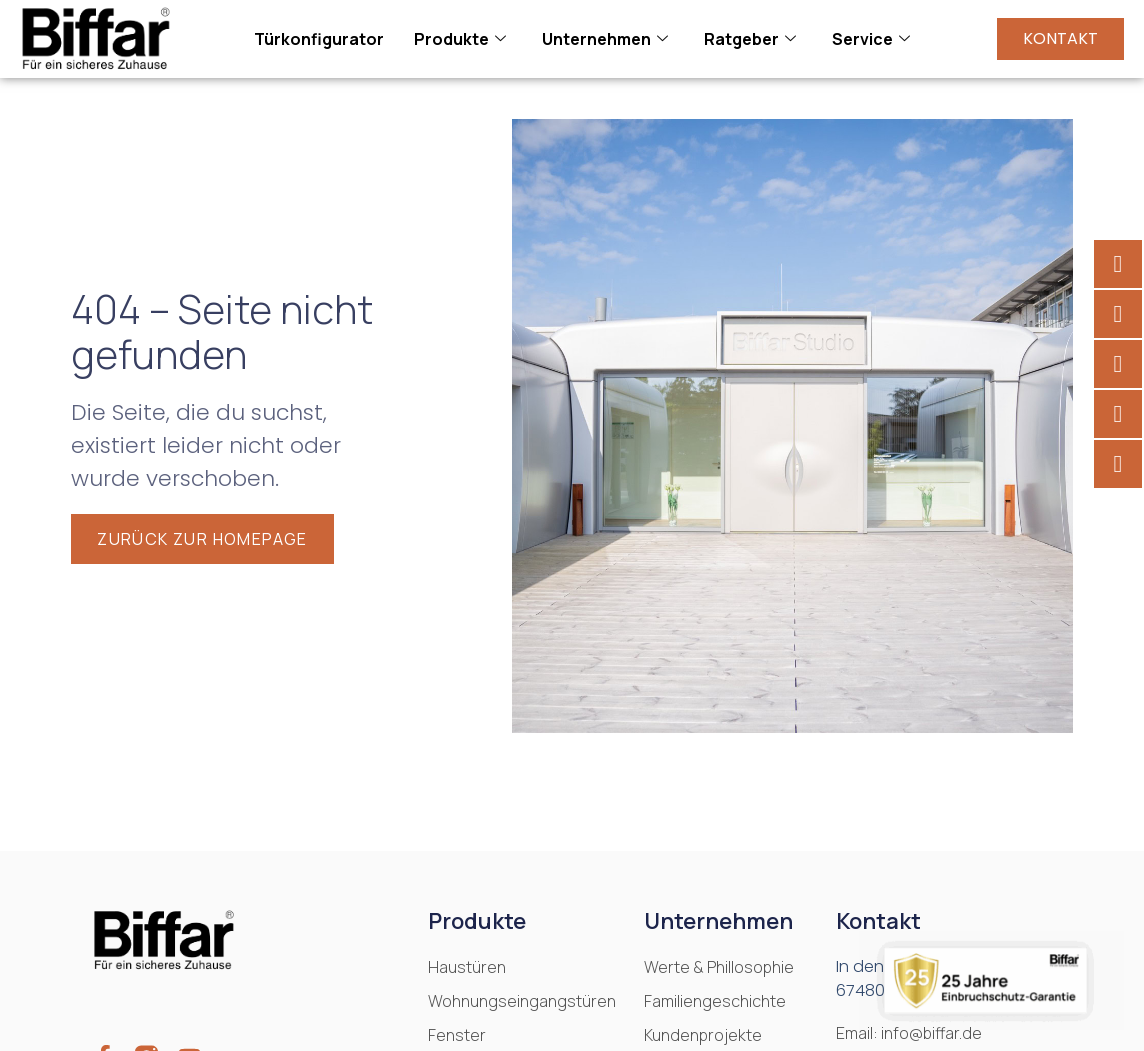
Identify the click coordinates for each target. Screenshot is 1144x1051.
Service (871, 39)
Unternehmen (605, 39)
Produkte (460, 39)
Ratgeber (750, 39)
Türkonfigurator (319, 39)
